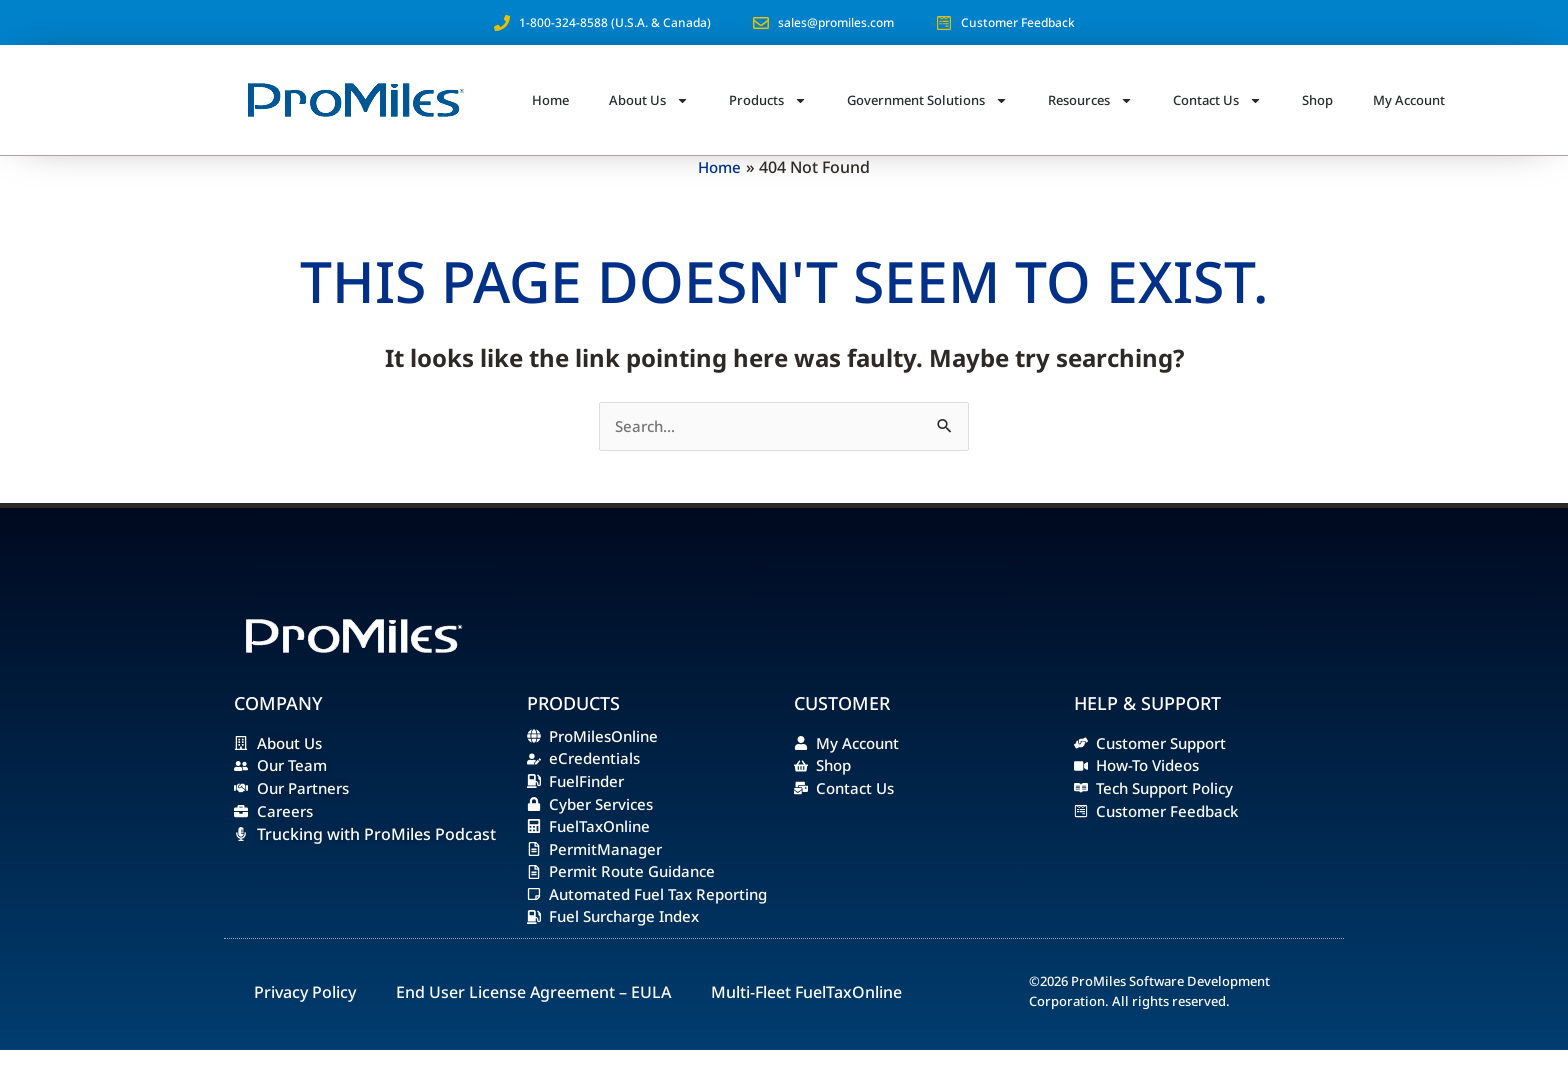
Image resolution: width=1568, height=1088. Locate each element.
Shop (1317, 100)
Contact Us (1217, 100)
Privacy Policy (305, 1030)
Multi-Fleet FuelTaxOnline (806, 1030)
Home (550, 100)
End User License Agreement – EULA (533, 1030)
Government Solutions (927, 100)
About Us (649, 100)
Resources (1090, 100)
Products (768, 100)
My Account (1409, 100)
